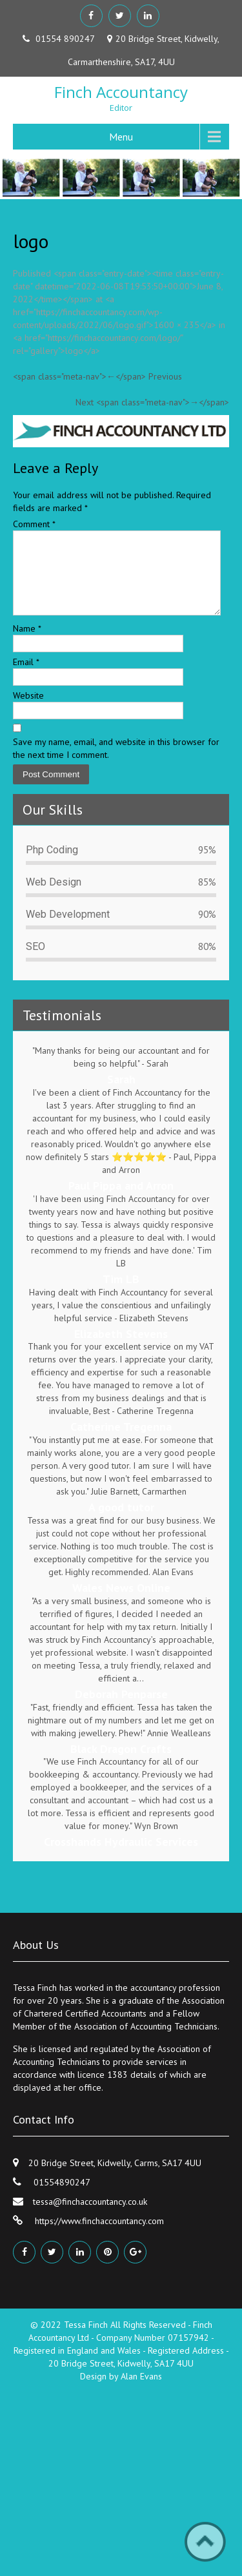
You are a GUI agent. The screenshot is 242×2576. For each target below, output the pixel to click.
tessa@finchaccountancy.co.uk (90, 2217)
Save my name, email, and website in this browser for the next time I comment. (116, 763)
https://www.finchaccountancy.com (98, 2236)
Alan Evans (141, 2391)
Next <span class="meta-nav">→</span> (152, 402)
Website (28, 711)
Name (27, 644)
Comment (34, 524)
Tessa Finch (87, 2340)
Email (26, 677)
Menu (121, 136)
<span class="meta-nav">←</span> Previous (97, 376)
